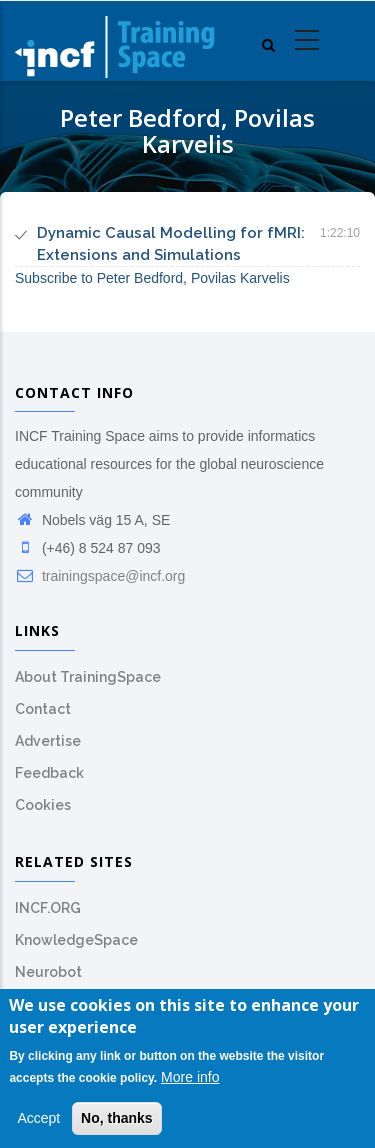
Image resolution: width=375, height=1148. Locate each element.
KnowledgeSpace (76, 940)
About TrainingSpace (88, 677)
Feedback (49, 773)
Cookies (43, 805)
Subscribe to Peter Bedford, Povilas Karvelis (152, 278)
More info (190, 1079)
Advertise (48, 741)
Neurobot (48, 972)
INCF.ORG (48, 908)
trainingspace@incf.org (100, 576)
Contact (43, 709)
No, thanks (117, 1121)
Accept (38, 1121)
